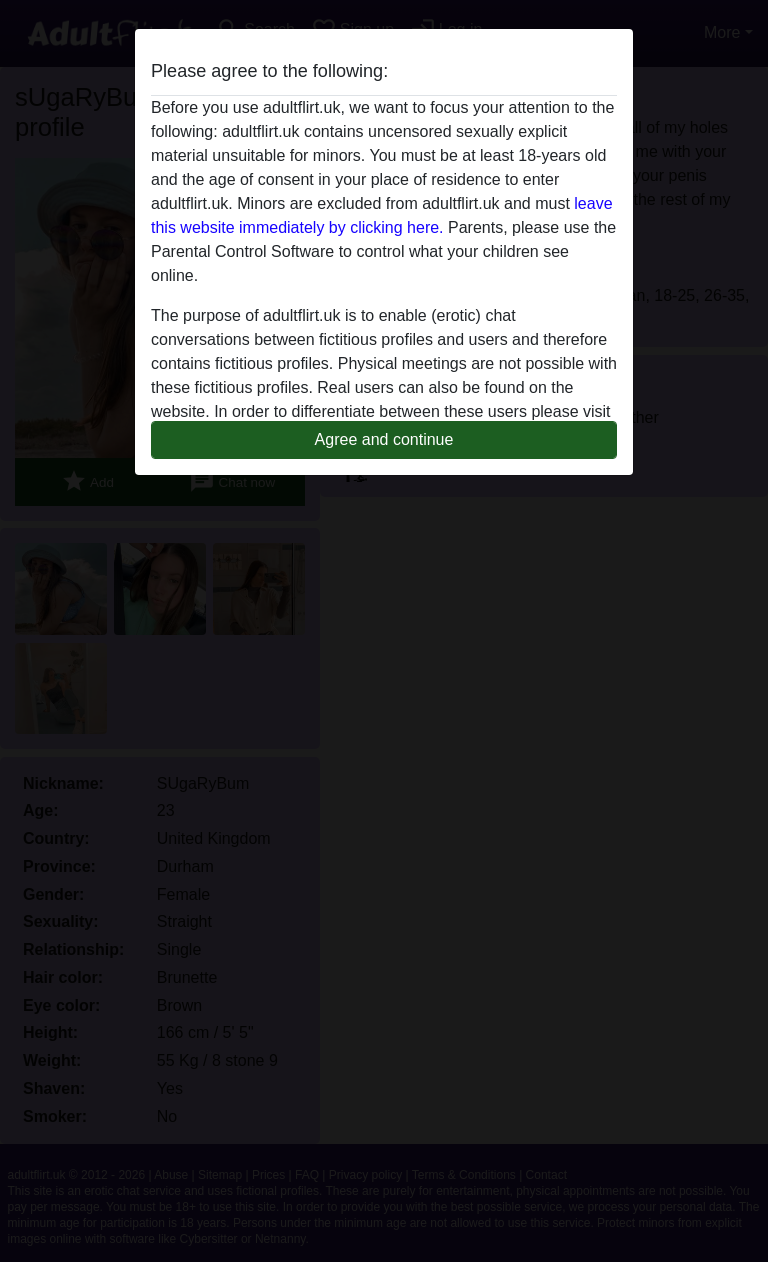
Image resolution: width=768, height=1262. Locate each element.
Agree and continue (384, 439)
